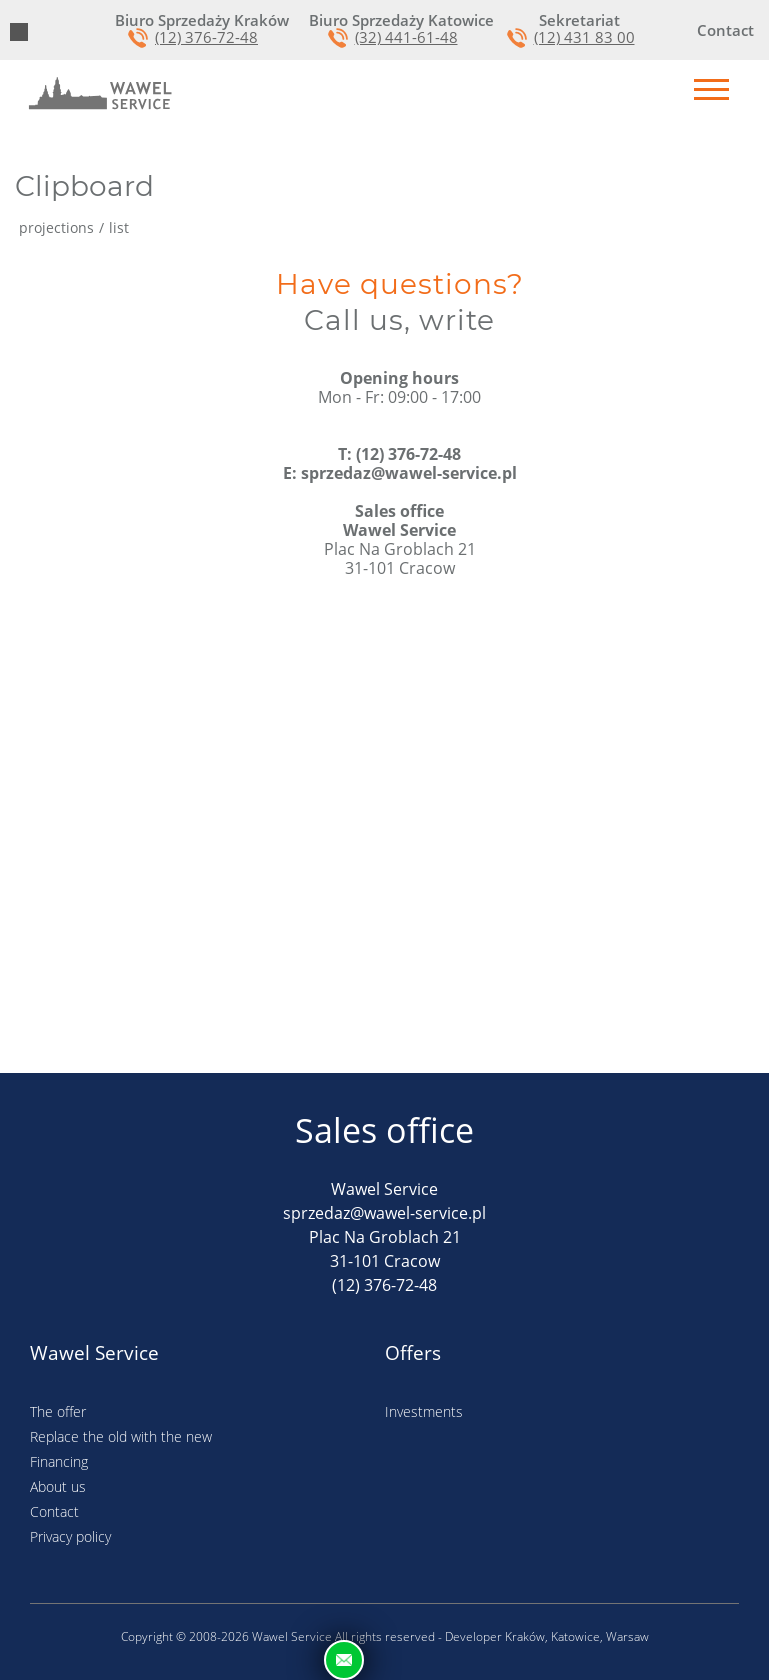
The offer (58, 1411)
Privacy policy (70, 1536)
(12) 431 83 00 (584, 37)
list (119, 228)
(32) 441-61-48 (406, 37)
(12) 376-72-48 (206, 37)
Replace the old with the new (121, 1436)
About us (58, 1486)
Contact (54, 1511)
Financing (59, 1461)
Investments (424, 1411)
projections (56, 228)
